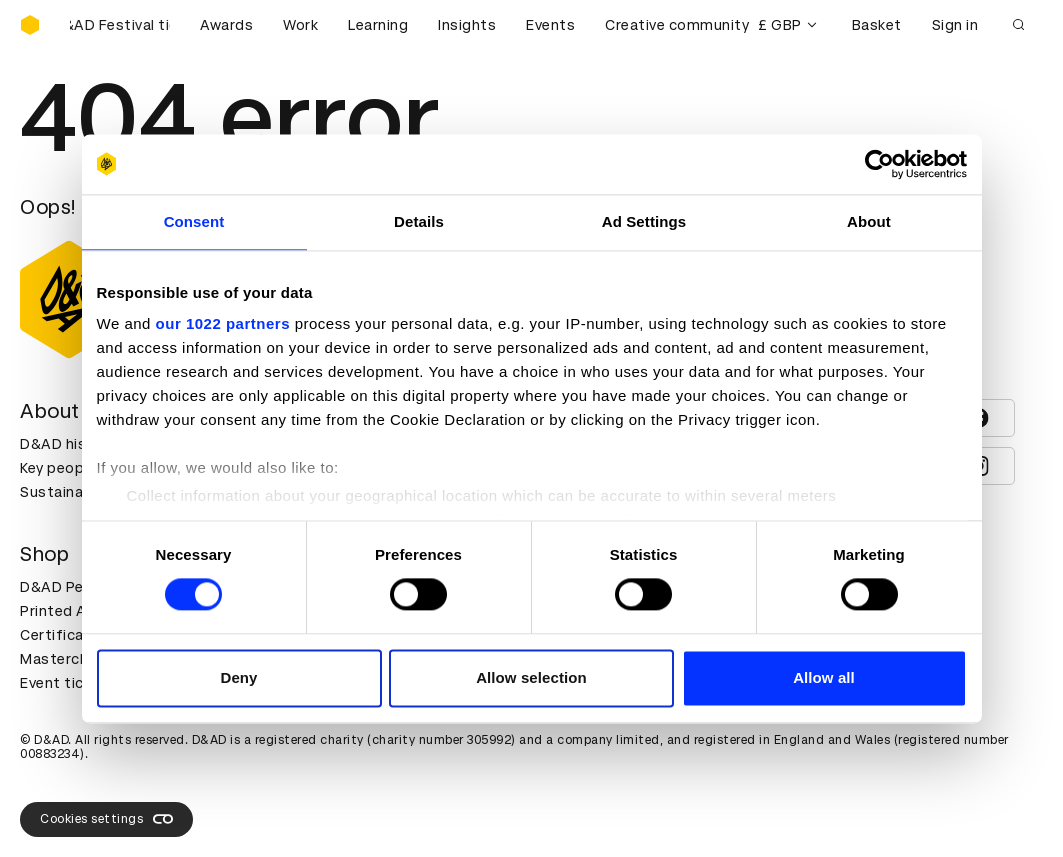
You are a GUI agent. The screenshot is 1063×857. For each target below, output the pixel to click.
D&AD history (68, 444)
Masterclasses (73, 659)
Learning (378, 25)
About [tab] (869, 221)
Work (300, 25)
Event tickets (68, 683)
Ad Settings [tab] (644, 221)
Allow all (824, 677)
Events (550, 25)
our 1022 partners (223, 323)
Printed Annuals (76, 611)
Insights (467, 25)
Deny (238, 677)
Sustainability (69, 492)
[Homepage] (30, 25)
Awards (226, 25)
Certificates (64, 635)
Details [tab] (419, 221)
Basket (877, 25)
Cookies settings (106, 819)
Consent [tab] (194, 221)
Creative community (677, 25)
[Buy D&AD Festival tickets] (120, 25)
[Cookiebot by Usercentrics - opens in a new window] (879, 164)
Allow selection (531, 677)
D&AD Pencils (68, 587)
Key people (58, 468)
